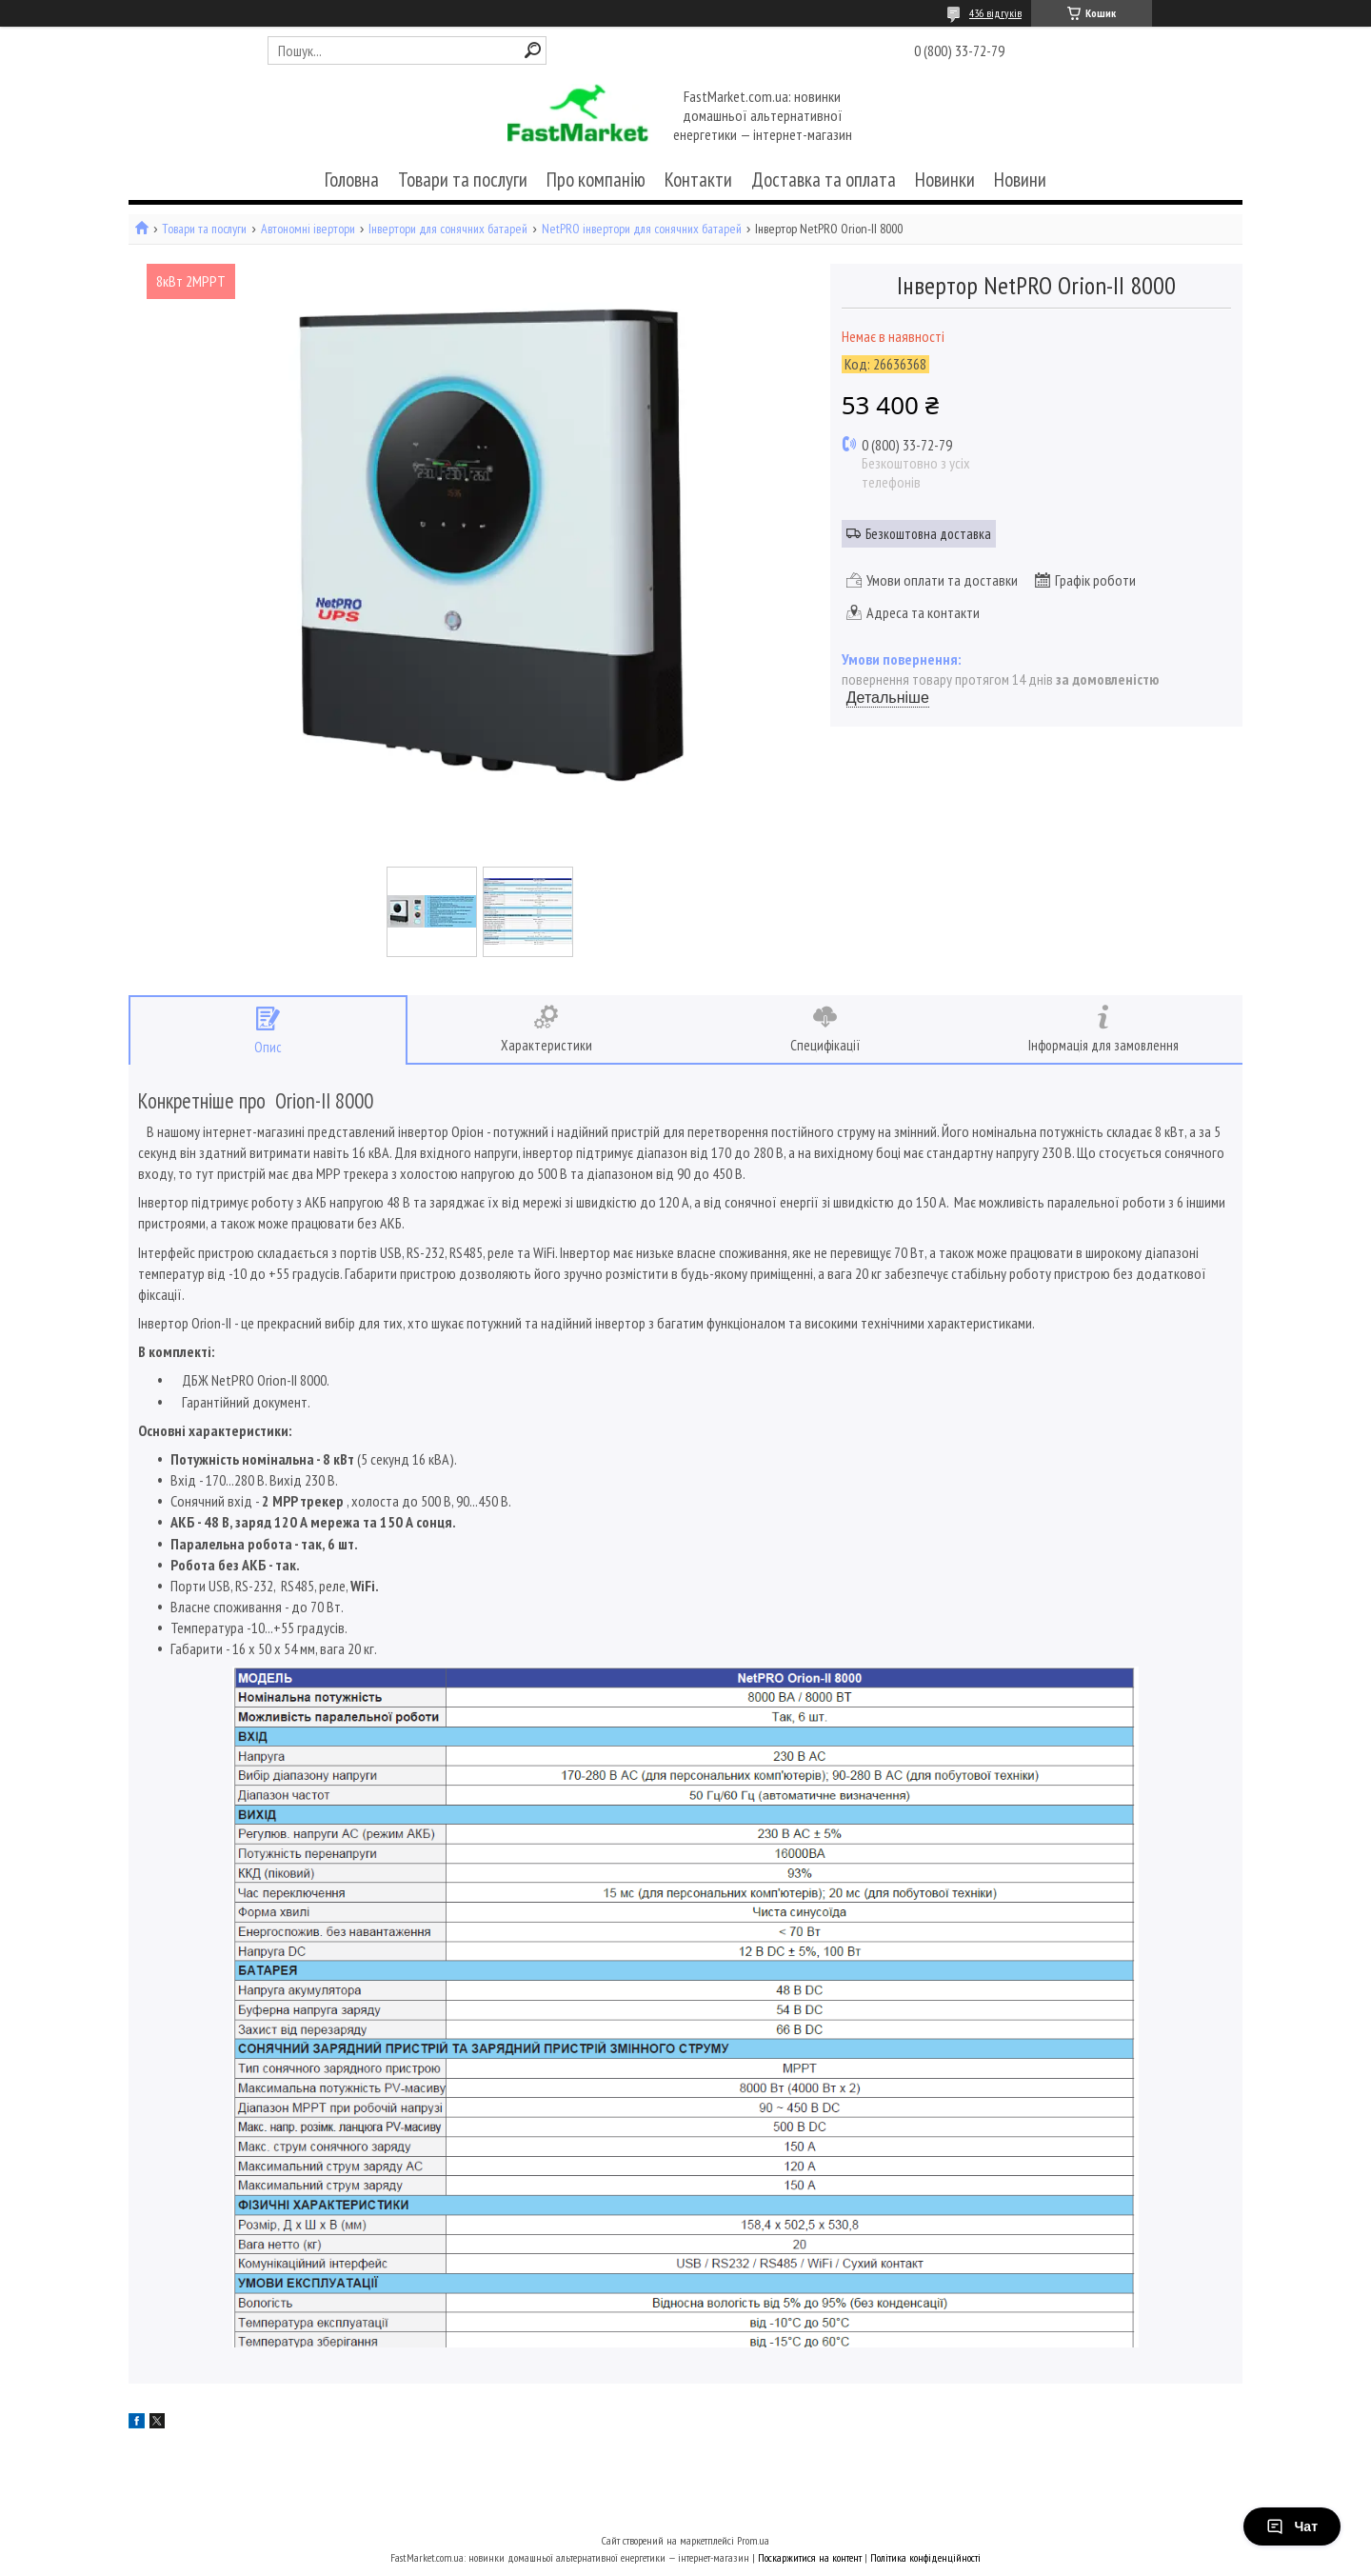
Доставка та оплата (823, 179)
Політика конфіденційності (925, 2557)
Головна (352, 179)
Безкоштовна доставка (928, 534)
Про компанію (596, 179)
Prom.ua (753, 2540)
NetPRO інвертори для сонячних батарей (642, 229)
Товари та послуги (462, 179)
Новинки (945, 179)
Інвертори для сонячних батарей (447, 229)
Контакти (698, 179)
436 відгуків (995, 13)
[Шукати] (532, 50)
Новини (1020, 179)
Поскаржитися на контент (810, 2557)
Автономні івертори (308, 229)
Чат (1292, 2526)
